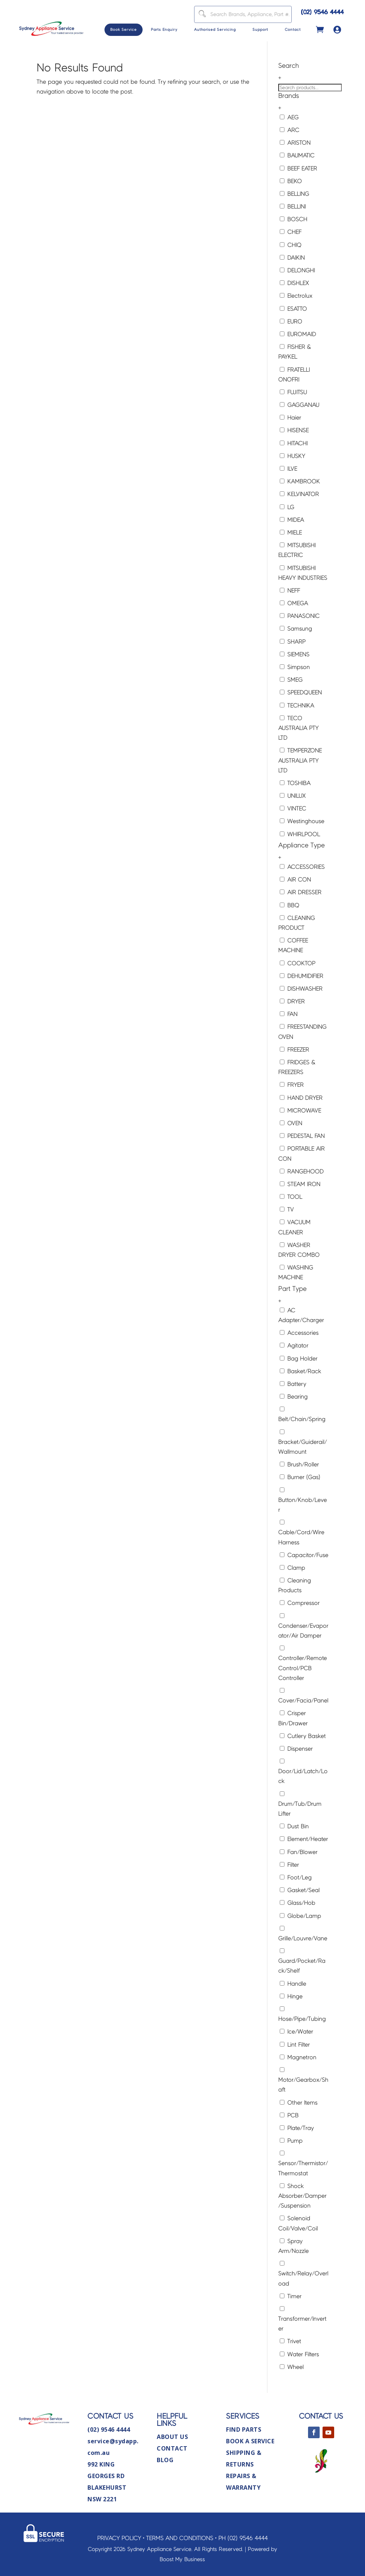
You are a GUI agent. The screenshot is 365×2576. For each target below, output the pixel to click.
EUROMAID (298, 334)
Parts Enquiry (164, 30)
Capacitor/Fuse (304, 1555)
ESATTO (293, 309)
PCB (289, 2115)
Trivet (290, 2341)
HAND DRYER (301, 1098)
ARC (289, 130)
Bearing (294, 1397)
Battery (293, 1384)
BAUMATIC (297, 155)
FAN (289, 1014)
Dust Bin (294, 1826)
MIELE (291, 532)
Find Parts (243, 2429)
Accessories (299, 1333)
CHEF (291, 232)
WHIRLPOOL (300, 834)
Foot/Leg (296, 1877)
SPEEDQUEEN (301, 692)
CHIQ (291, 245)
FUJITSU (293, 392)
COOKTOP (297, 963)
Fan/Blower (298, 1852)
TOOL (291, 1197)
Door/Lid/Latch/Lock (303, 1771)
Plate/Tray (297, 2128)
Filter (289, 1865)
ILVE (288, 469)
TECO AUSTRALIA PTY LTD (298, 728)
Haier (290, 417)
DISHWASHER (301, 989)
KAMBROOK (300, 481)
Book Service (123, 30)
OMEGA (294, 603)
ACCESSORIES (302, 867)
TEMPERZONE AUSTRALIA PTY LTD (300, 760)
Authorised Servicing (215, 30)
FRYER (292, 1085)
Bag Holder (298, 1358)
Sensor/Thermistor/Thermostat (303, 2163)
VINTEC (293, 808)
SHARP (292, 642)
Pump (291, 2141)
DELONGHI (297, 270)
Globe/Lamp (300, 1916)
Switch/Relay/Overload (303, 2273)
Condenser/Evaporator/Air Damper (303, 1626)
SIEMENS (294, 654)
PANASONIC (300, 616)
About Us (172, 2437)
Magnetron (298, 2057)
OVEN (291, 1123)
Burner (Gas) (300, 1477)
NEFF (290, 590)
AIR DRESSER (300, 892)
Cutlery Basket (303, 1736)
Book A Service (250, 2441)
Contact (293, 30)
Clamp (292, 1568)
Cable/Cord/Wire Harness (301, 1532)
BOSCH (293, 219)
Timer (291, 2296)
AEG (289, 117)
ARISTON (295, 143)
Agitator (294, 1345)
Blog (165, 2460)
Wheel (292, 2367)
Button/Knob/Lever (302, 1500)
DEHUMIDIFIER (301, 976)
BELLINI (293, 206)
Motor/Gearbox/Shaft (303, 2080)
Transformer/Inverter (302, 2319)
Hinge (291, 1996)
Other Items (298, 2103)
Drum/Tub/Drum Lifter (299, 1804)
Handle (293, 1984)
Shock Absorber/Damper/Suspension (302, 2196)
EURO (291, 321)
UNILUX (293, 796)
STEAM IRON (300, 1184)
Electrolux (296, 296)
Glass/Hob (297, 1903)
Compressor (300, 1603)
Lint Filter (295, 2045)
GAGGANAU (299, 405)
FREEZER (294, 1049)
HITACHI (294, 443)
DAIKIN (292, 258)
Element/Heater (304, 1839)
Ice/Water (296, 2031)
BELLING (294, 194)
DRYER (292, 1001)
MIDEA (292, 520)
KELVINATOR (299, 494)
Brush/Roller (299, 1464)
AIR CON (295, 879)
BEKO (291, 181)
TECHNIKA (297, 705)
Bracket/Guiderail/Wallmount (302, 1442)
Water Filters (299, 2354)
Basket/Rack (300, 1371)
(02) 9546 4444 (322, 12)
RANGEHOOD (302, 1171)
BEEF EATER (298, 168)
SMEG (291, 680)
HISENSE (294, 430)
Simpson (295, 667)
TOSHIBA (295, 783)
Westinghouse (302, 821)
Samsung (296, 629)
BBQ (289, 905)
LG (287, 507)
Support (260, 30)
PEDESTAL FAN (302, 1136)
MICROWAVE (300, 1110)
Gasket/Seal (300, 1890)
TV (287, 1209)
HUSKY (292, 456)
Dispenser (296, 1749)
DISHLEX (294, 283)
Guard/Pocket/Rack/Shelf (301, 1961)
